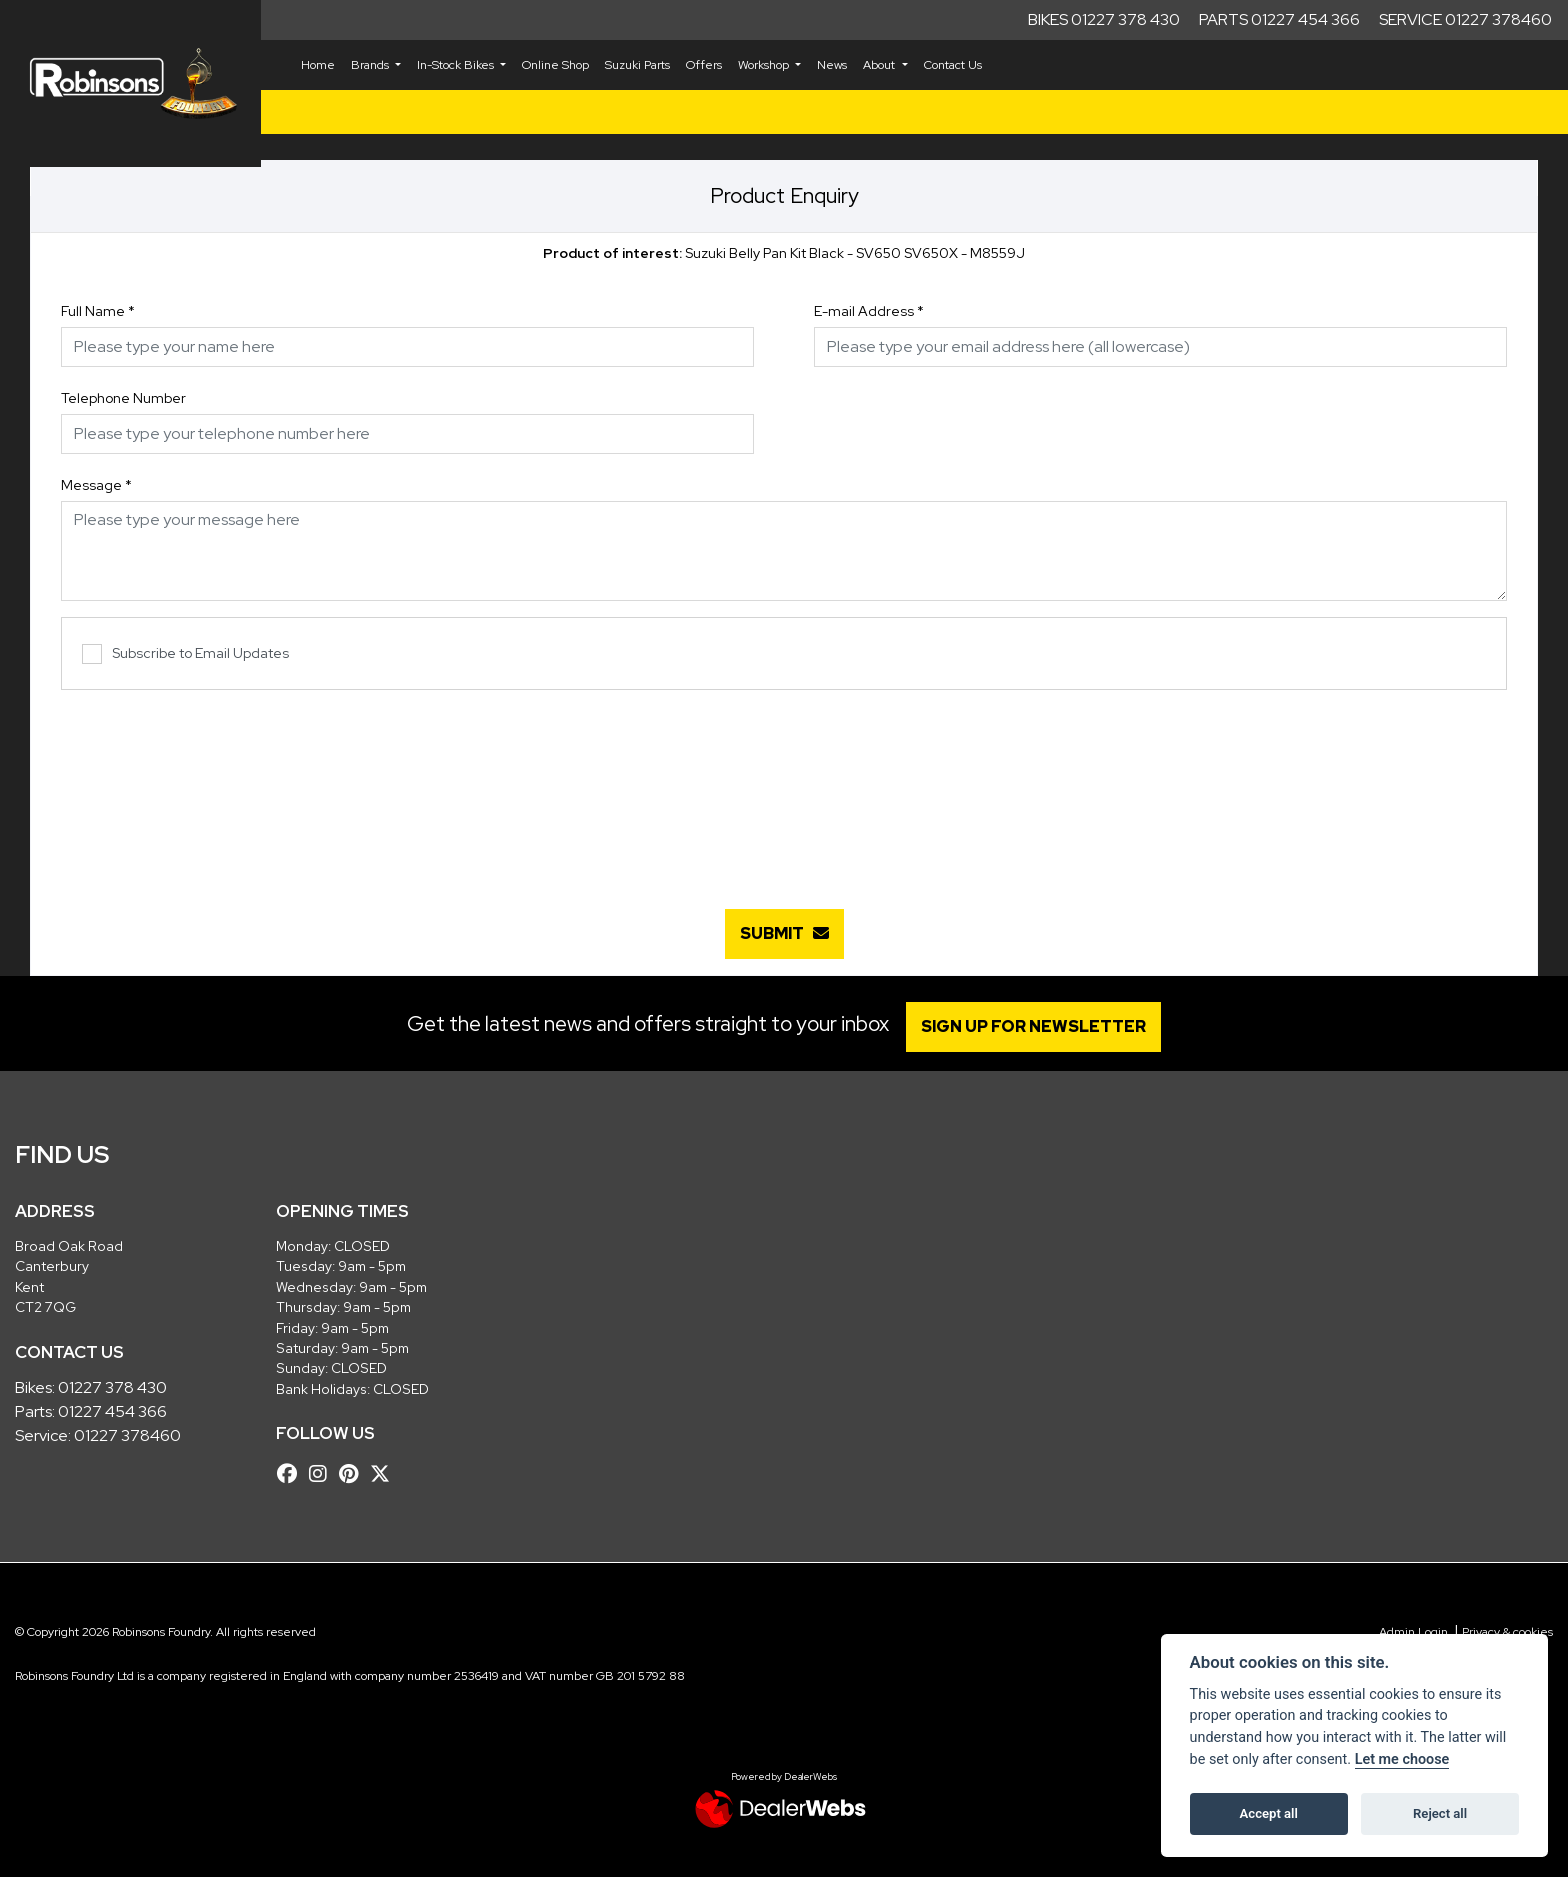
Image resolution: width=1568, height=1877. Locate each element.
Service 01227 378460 (1465, 19)
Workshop (765, 65)
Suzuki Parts (637, 65)
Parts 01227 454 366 (1279, 19)
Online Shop (555, 65)
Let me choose (1402, 1759)
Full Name (98, 311)
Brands (371, 65)
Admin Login (1413, 1632)
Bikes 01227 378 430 (1104, 19)
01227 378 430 (112, 1387)
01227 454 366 (112, 1411)
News (832, 65)
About (880, 65)
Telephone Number (123, 398)
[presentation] (784, 789)
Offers (704, 65)
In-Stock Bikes (457, 65)
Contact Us (953, 65)
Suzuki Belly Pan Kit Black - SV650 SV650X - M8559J (784, 253)
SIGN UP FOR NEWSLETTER (1038, 1026)
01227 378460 (127, 1435)
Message (96, 485)
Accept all (1269, 1813)
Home (318, 65)
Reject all (1440, 1813)
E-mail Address (869, 311)
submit (784, 933)
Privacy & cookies (1507, 1632)
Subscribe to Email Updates (185, 654)
